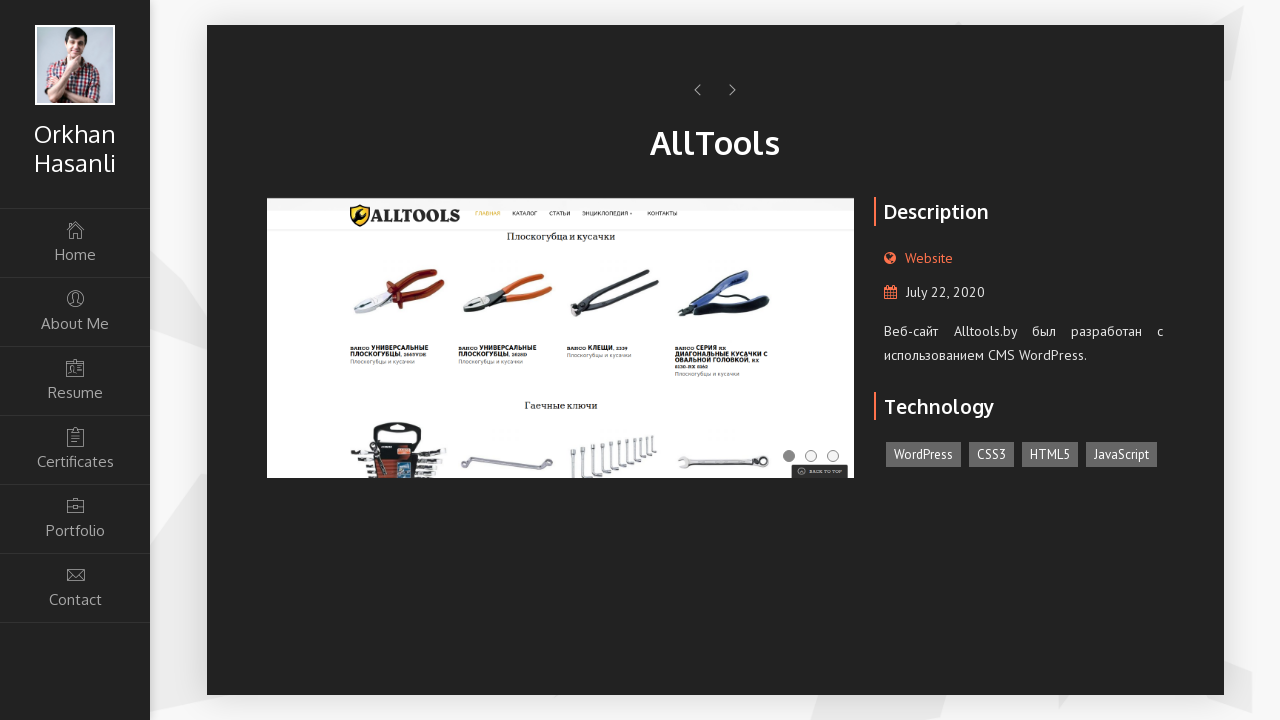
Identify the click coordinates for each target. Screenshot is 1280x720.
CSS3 (991, 454)
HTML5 (1050, 454)
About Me (75, 310)
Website (929, 258)
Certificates (75, 448)
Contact (75, 586)
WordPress (923, 454)
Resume (75, 379)
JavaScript (1121, 454)
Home (75, 241)
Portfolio (75, 517)
